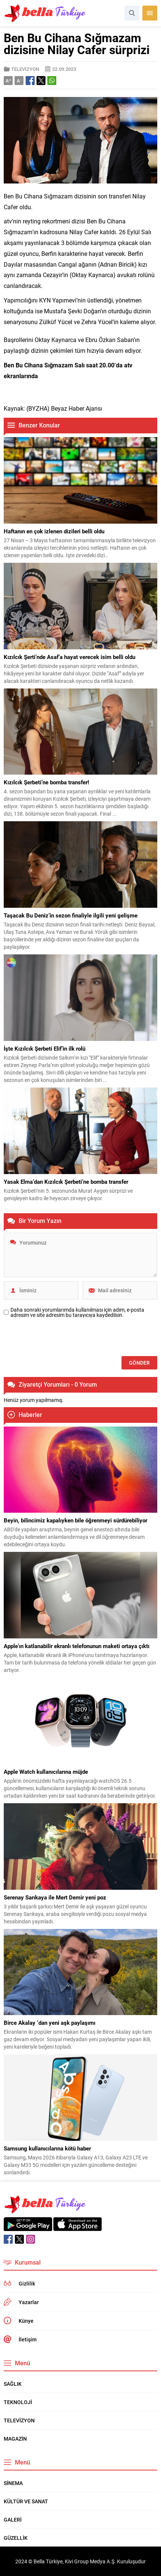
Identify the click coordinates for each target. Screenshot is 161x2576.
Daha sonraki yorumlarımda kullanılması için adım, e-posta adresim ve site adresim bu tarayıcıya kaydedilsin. (77, 1312)
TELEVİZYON (25, 69)
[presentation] (60, 1337)
